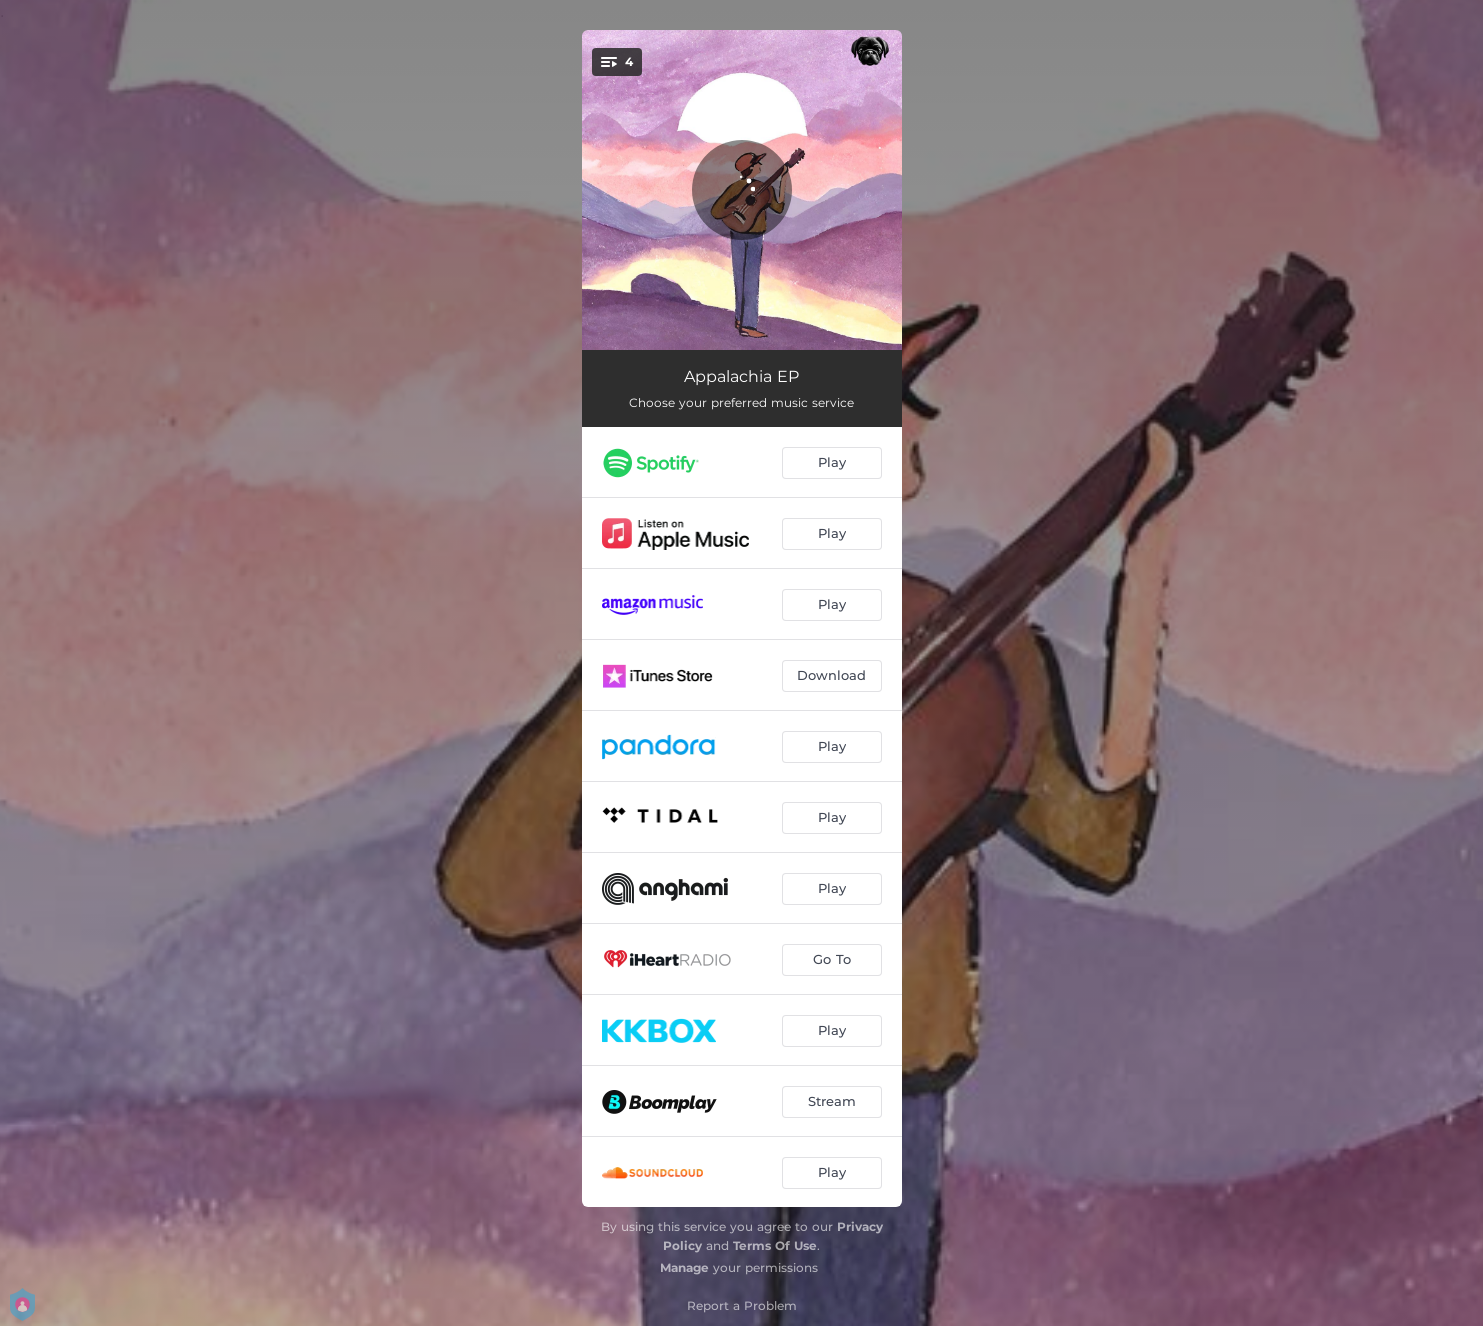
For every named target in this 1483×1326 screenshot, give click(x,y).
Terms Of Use (775, 1245)
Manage (684, 1267)
